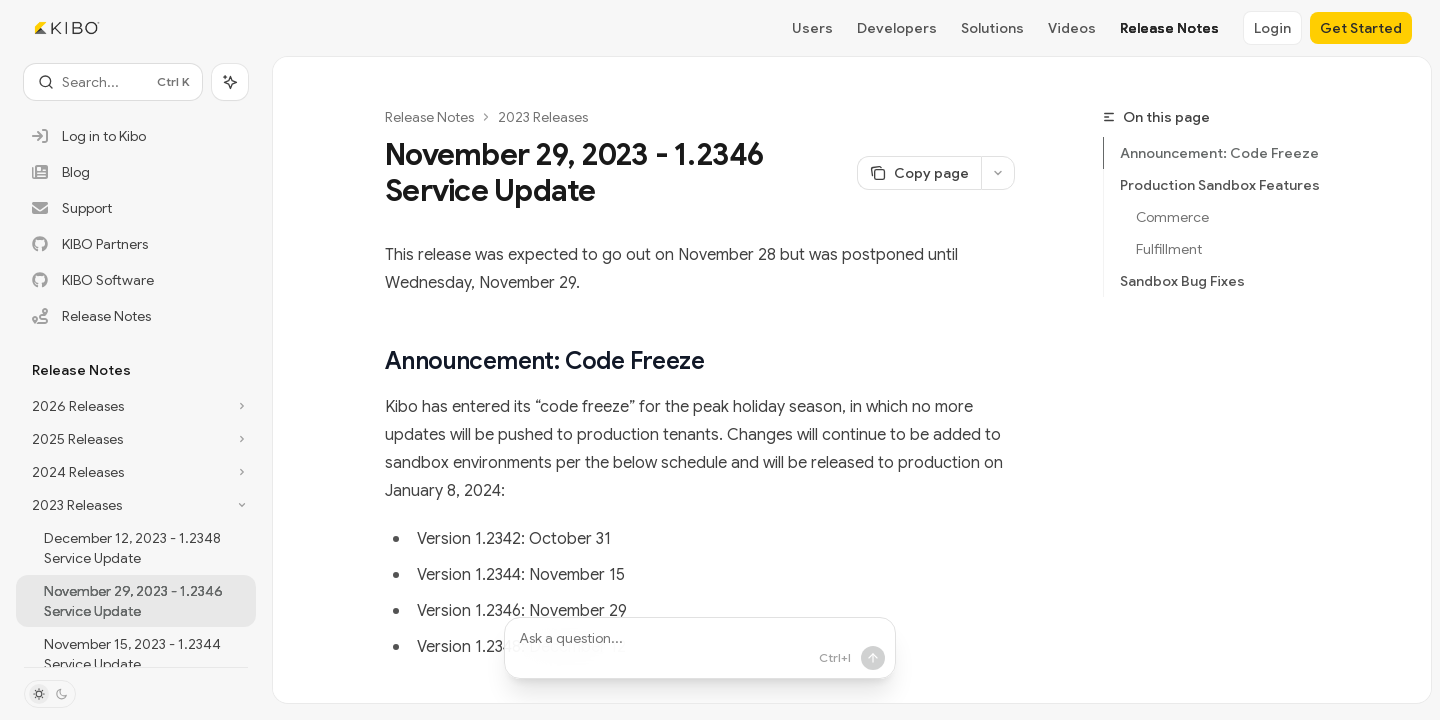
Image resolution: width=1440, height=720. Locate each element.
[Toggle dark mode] (50, 694)
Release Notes (429, 117)
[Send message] (869, 658)
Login (1272, 28)
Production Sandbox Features (1221, 185)
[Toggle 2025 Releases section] (136, 439)
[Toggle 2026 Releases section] (136, 406)
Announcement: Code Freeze (1219, 153)
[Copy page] (919, 173)
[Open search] (113, 82)
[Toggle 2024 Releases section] (136, 472)
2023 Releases (543, 117)
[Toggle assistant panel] (230, 82)
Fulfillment (1169, 249)
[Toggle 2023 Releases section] (136, 505)
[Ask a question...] (700, 648)
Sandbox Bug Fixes (1182, 281)
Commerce (1175, 217)
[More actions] (998, 173)
